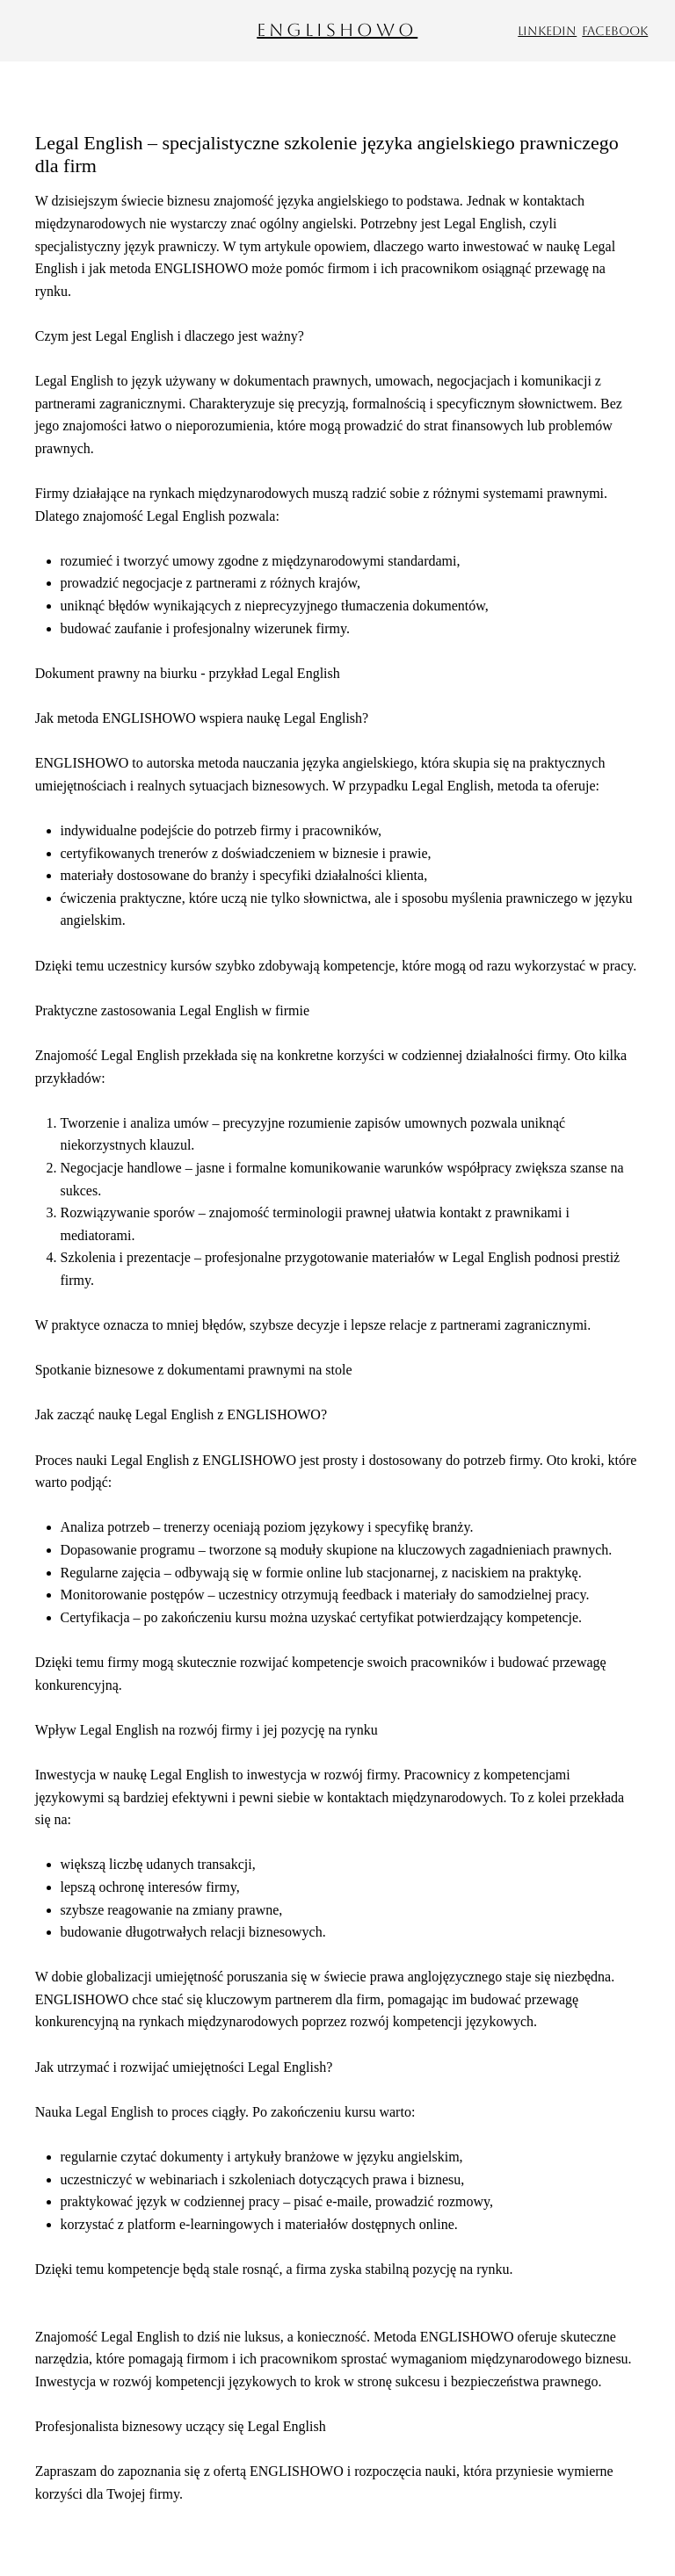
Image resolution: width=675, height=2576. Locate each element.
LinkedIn (547, 31)
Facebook (615, 31)
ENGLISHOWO (337, 29)
